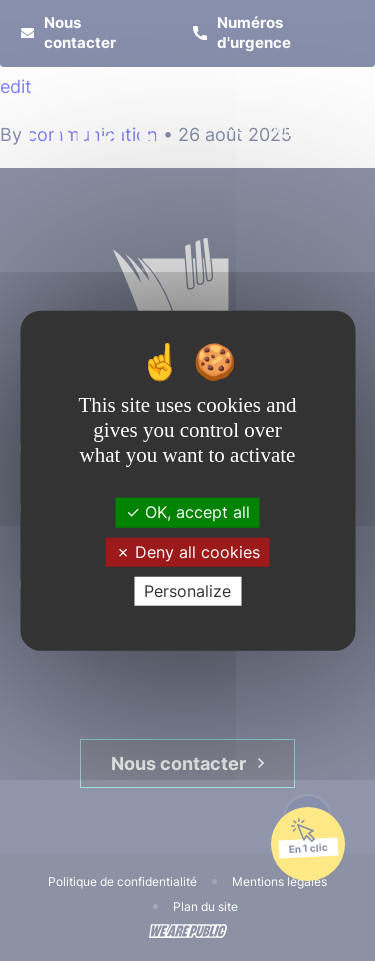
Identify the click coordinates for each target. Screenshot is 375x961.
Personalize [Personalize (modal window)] (187, 591)
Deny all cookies (188, 551)
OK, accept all (188, 512)
